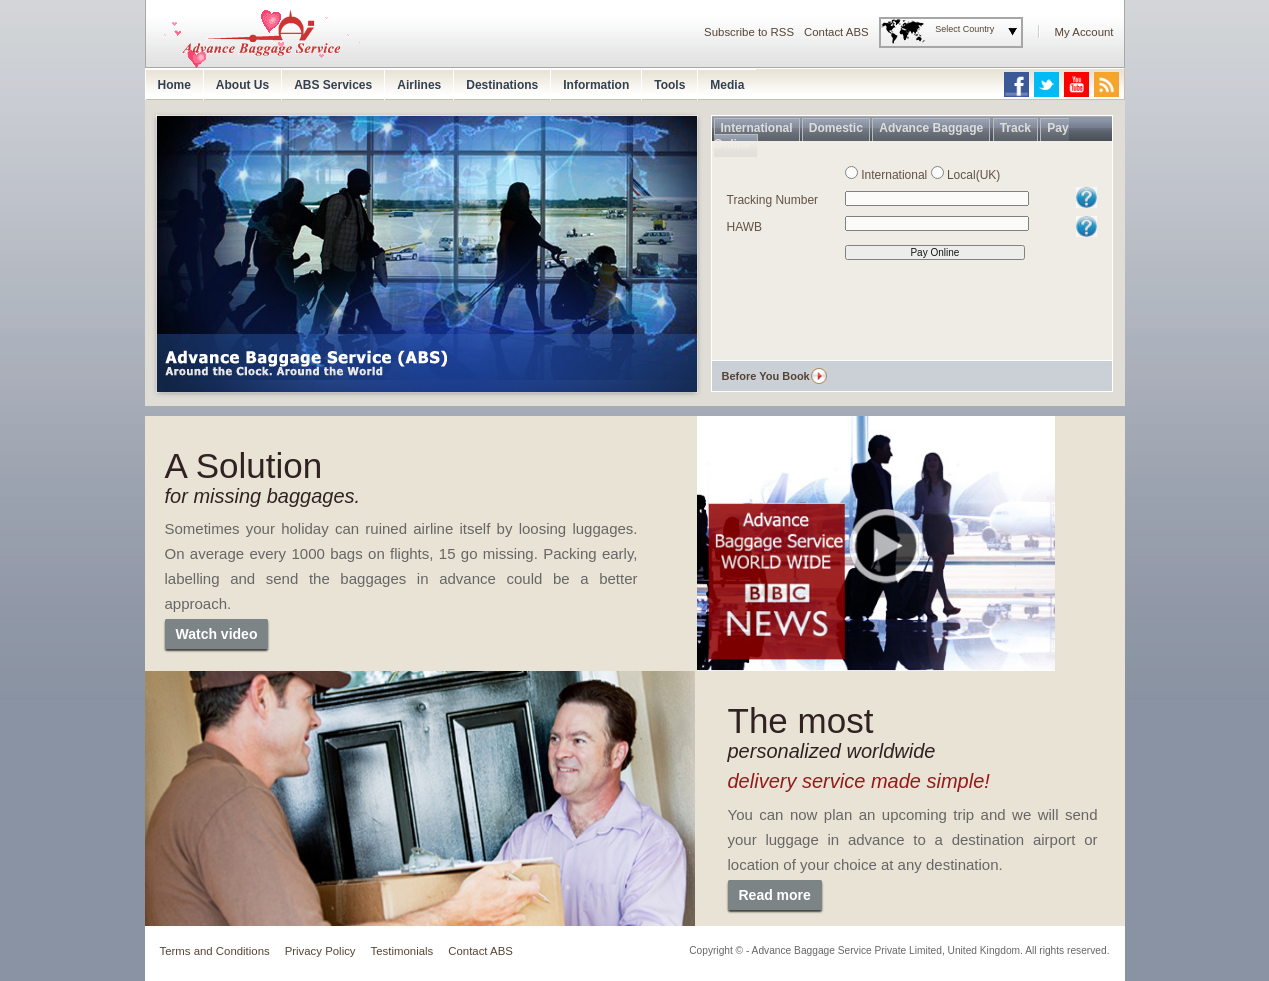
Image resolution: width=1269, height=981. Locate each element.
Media (727, 85)
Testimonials (402, 951)
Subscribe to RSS (749, 32)
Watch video (217, 634)
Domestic (836, 128)
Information (596, 85)
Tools (669, 85)
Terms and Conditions (215, 951)
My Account (1084, 32)
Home (174, 85)
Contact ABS (836, 32)
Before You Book (766, 376)
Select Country (964, 29)
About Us (242, 85)
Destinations (502, 85)
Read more (775, 895)
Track (1015, 128)
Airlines (419, 85)
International (757, 128)
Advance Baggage (931, 128)
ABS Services (333, 85)
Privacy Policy (320, 951)
